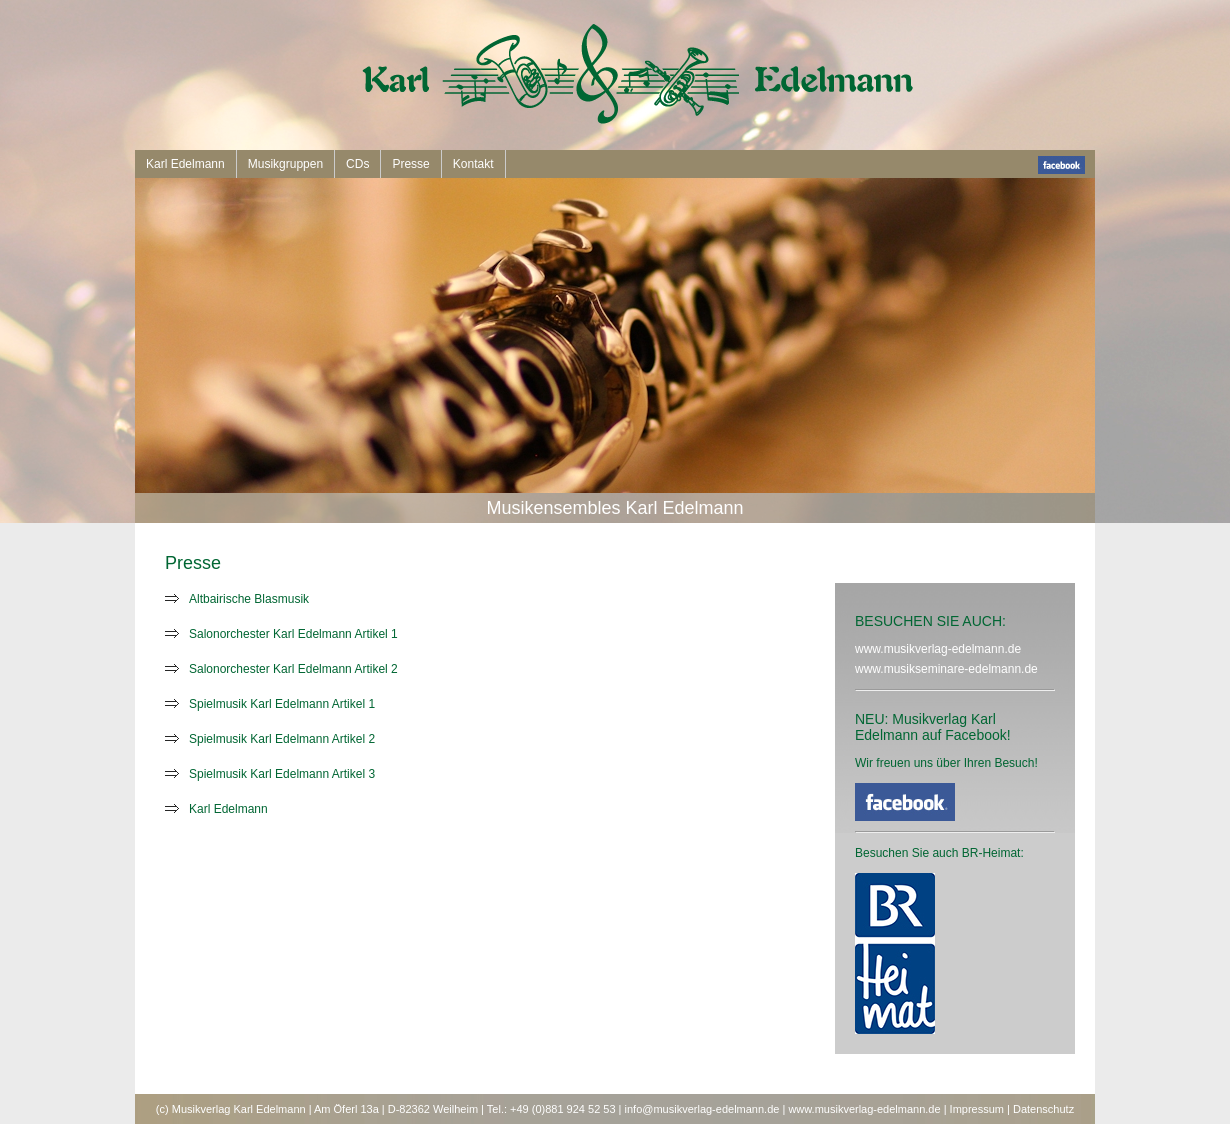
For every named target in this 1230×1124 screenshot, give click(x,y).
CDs (357, 164)
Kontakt (473, 164)
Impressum (977, 1109)
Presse (410, 164)
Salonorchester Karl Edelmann (270, 634)
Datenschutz (1043, 1109)
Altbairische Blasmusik (249, 599)
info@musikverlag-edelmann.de (702, 1109)
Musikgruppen (285, 164)
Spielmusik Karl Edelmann (259, 704)
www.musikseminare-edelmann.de (946, 669)
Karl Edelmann (185, 164)
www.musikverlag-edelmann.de (938, 649)
